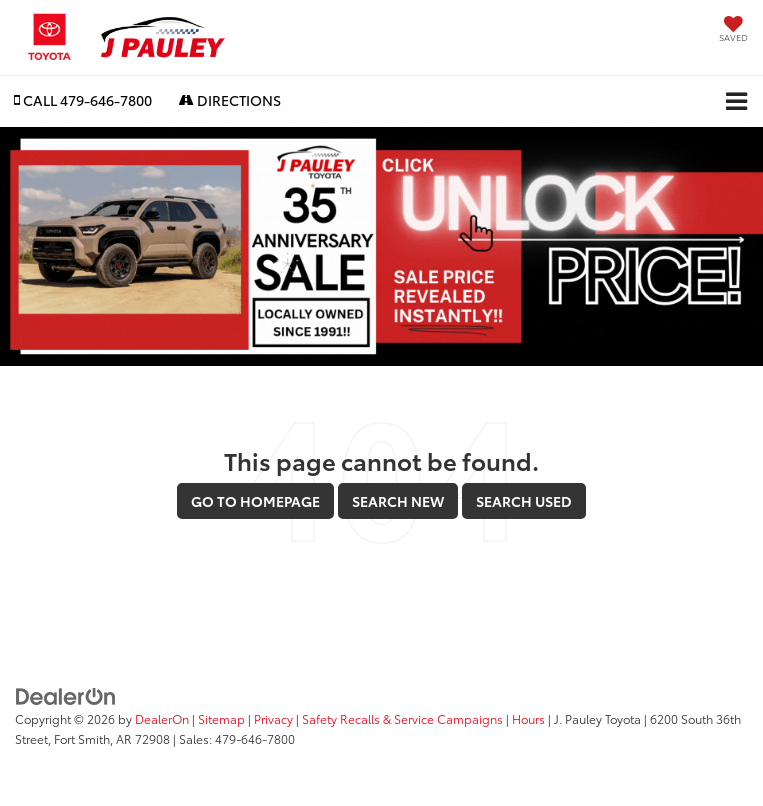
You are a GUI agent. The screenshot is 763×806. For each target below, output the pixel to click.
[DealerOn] (66, 694)
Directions (230, 100)
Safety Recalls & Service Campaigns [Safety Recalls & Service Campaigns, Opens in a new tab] (402, 718)
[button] (83, 100)
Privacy (273, 718)
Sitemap (221, 718)
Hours (528, 718)
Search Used (524, 501)
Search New (398, 501)
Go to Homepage (255, 501)
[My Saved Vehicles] (733, 30)
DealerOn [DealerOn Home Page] (162, 718)
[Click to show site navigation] (736, 101)
